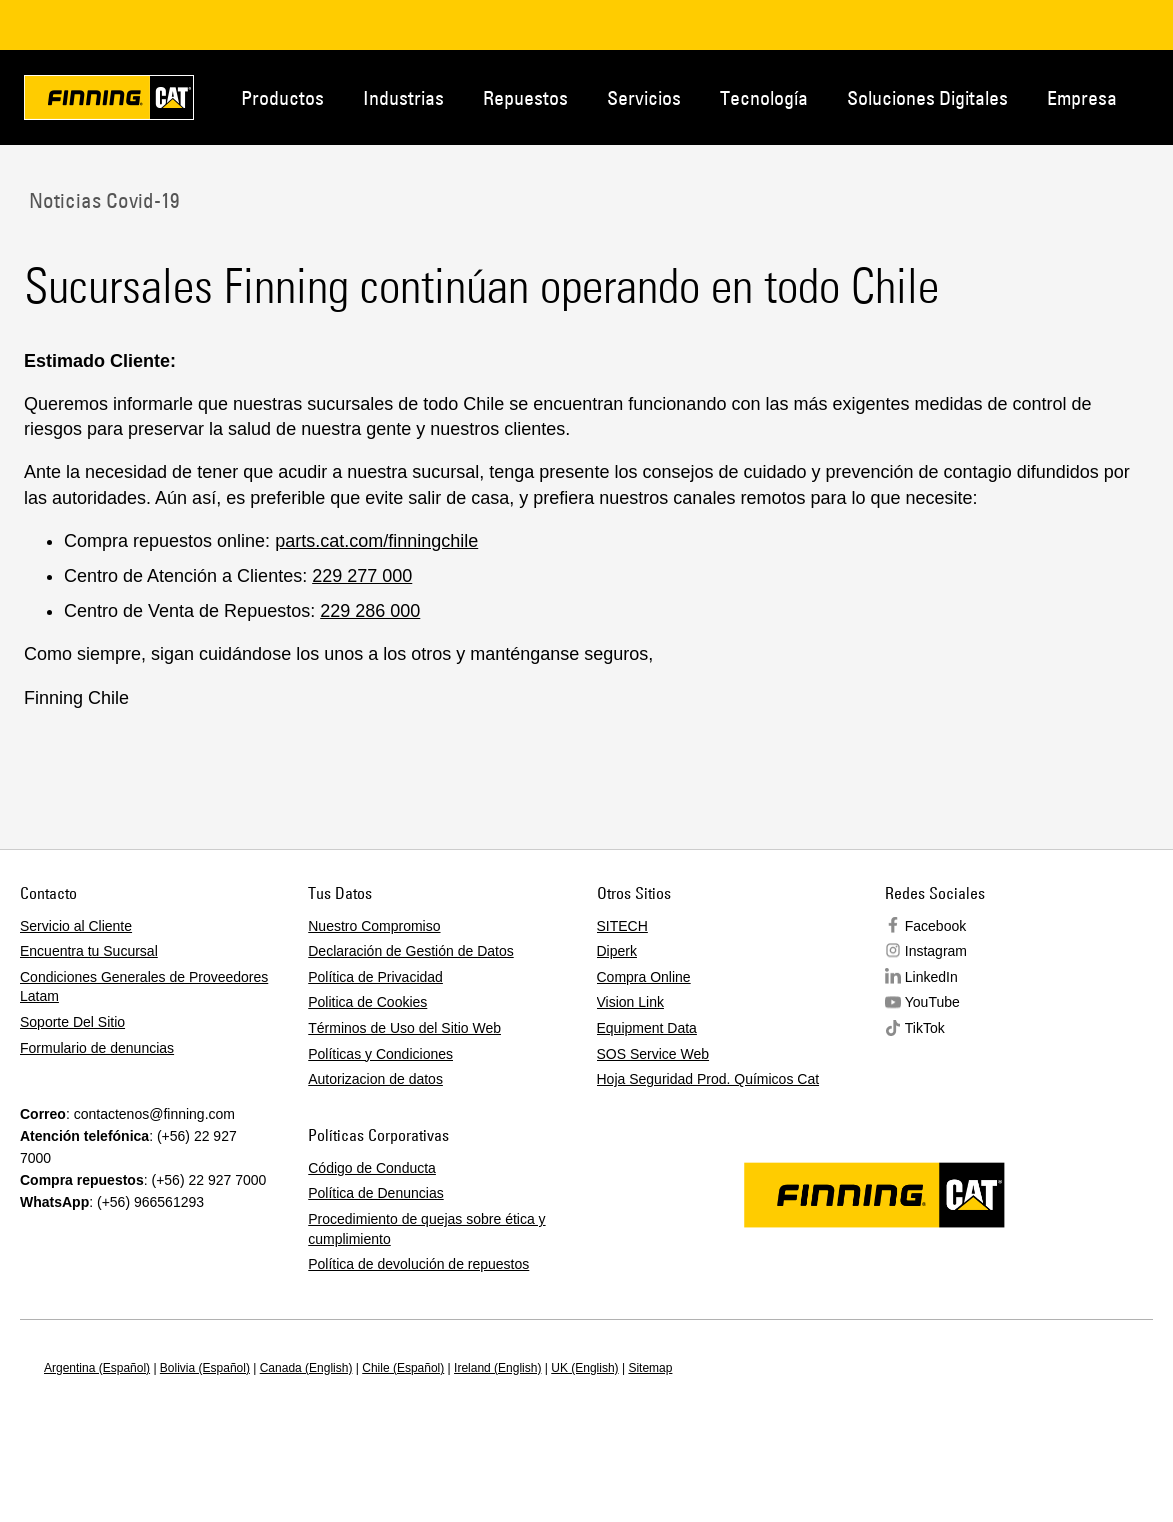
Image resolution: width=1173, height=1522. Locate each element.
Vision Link (630, 1002)
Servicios (644, 97)
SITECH (622, 926)
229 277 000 (362, 576)
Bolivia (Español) (205, 1368)
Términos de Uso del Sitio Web (404, 1028)
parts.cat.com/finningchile (376, 541)
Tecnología (764, 97)
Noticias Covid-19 (101, 200)
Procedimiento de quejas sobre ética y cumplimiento (426, 1229)
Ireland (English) (497, 1368)
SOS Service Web (653, 1054)
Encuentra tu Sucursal (89, 951)
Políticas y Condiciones (380, 1054)
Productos (282, 97)
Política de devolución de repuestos (418, 1264)
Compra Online (644, 977)
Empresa (1082, 97)
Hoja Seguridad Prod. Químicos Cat (708, 1079)
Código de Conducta (372, 1168)
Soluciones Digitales (927, 97)
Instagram (936, 951)
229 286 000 (370, 611)
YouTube (932, 1002)
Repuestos (525, 97)
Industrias (403, 97)
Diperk (617, 951)
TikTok (925, 1028)
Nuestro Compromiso (374, 926)
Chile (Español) (403, 1368)
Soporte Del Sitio (72, 1022)
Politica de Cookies (367, 1002)
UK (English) (584, 1368)
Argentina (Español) (97, 1368)
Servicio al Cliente (76, 926)
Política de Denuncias (375, 1193)
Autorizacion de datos (375, 1079)
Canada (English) (306, 1368)
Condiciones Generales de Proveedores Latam (144, 987)
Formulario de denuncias (97, 1048)
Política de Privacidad (375, 977)
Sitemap (650, 1368)
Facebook (935, 926)
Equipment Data (647, 1028)
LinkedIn (931, 977)
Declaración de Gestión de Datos (410, 951)
